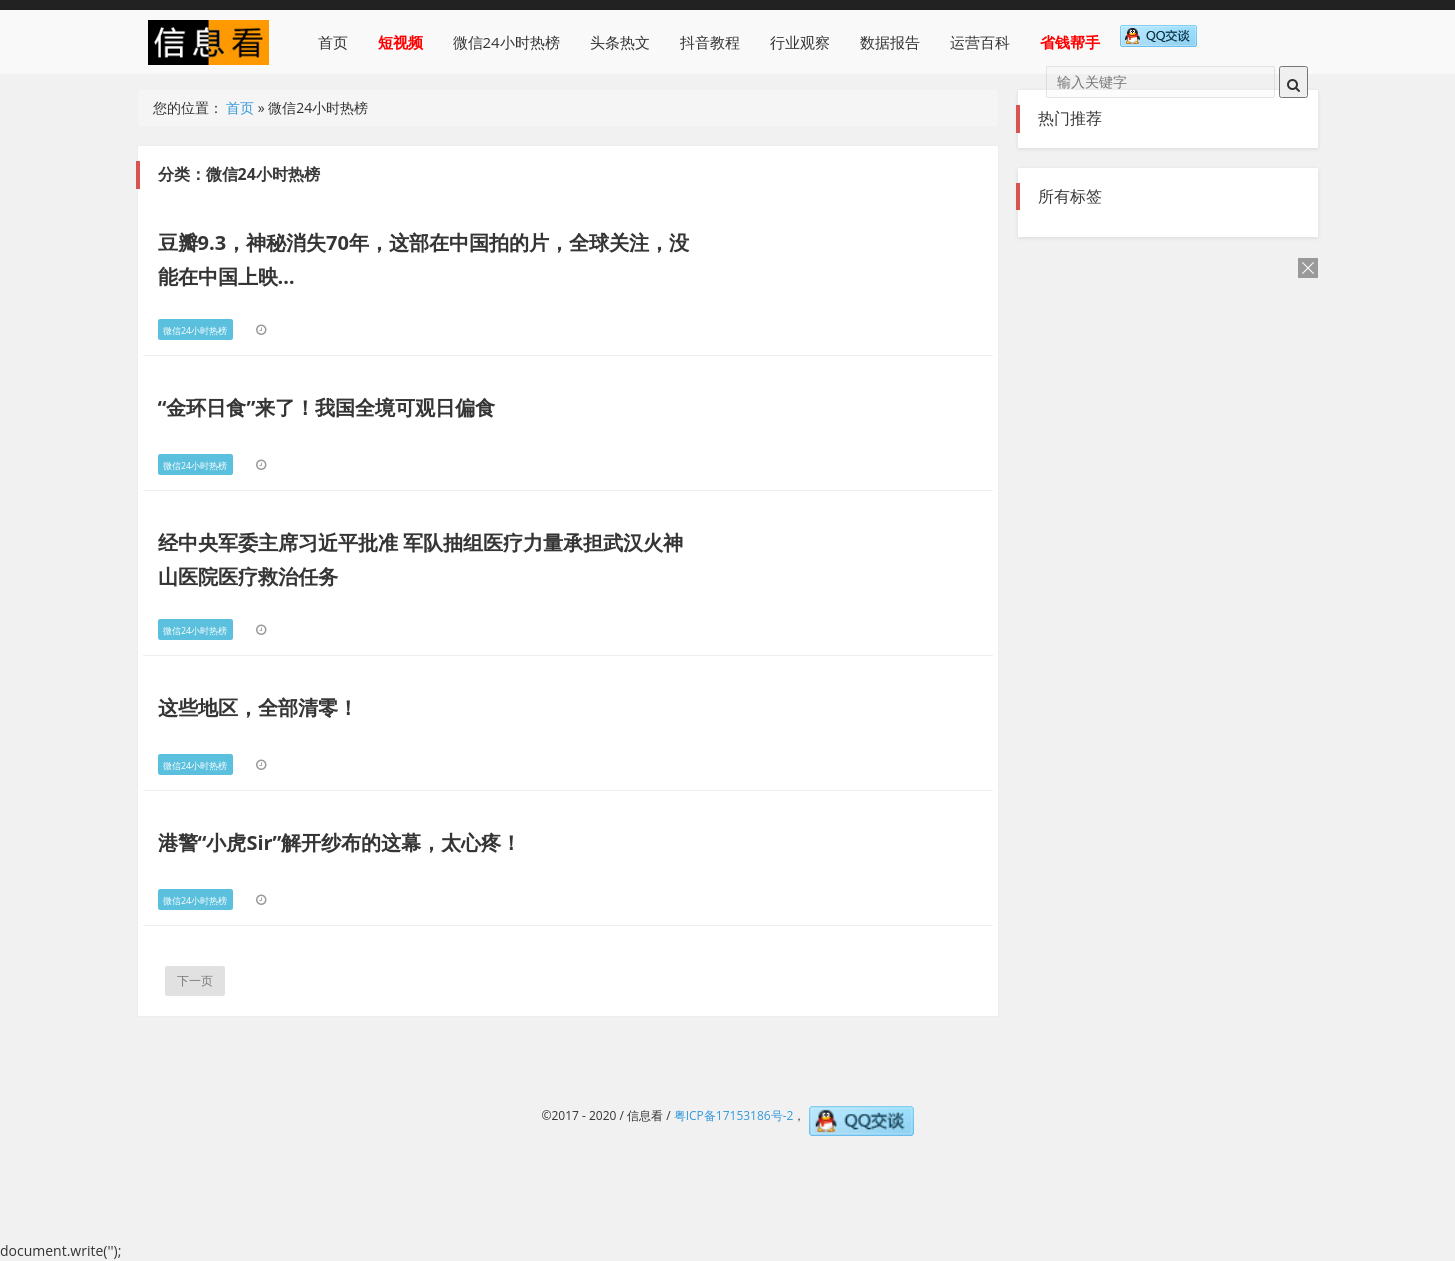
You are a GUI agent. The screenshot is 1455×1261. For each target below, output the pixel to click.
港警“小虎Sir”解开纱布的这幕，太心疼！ (340, 842)
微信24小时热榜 (506, 42)
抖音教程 (710, 42)
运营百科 (980, 42)
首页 (333, 42)
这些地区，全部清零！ (258, 707)
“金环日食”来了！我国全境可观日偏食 (327, 407)
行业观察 (800, 42)
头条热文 (620, 42)
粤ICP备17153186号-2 (734, 1115)
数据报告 (890, 42)
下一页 (195, 980)
